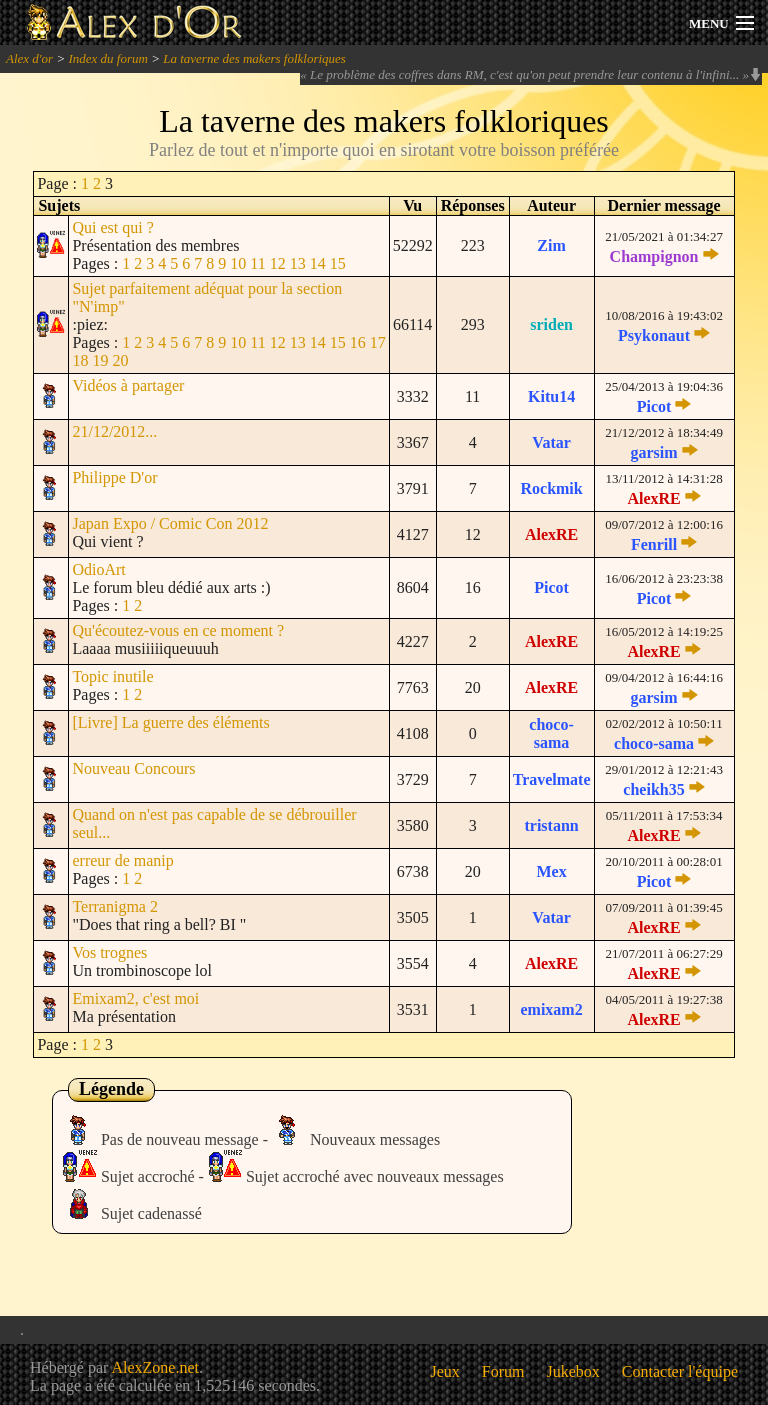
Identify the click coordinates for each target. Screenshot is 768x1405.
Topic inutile (112, 676)
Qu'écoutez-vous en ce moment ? (178, 630)
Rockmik (551, 488)
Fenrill (654, 544)
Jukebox (573, 1371)
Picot (654, 406)
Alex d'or (29, 58)
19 (100, 360)
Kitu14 (551, 396)
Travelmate (552, 779)
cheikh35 (653, 789)
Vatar (551, 442)
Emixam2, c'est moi (135, 998)
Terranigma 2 (115, 906)
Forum (503, 1371)
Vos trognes (109, 952)
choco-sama (551, 733)
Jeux (445, 1371)
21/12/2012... (114, 431)
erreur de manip (122, 860)
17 (378, 342)
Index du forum (107, 58)
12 (278, 263)
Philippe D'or (114, 477)
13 (298, 263)
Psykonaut (654, 335)
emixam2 (551, 1009)
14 (318, 263)
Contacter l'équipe (680, 1371)
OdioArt (98, 569)
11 (257, 263)
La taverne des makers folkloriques (254, 58)
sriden (551, 324)
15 (338, 263)
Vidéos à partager (128, 385)
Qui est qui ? (112, 227)
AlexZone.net (155, 1367)
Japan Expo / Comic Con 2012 (170, 523)
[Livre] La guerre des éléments (170, 722)
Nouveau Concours (133, 768)
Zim (551, 245)
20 (120, 360)
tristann (551, 825)
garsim (653, 452)
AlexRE (653, 498)
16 (358, 342)
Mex (551, 871)
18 (80, 360)
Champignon (654, 256)
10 (238, 263)
